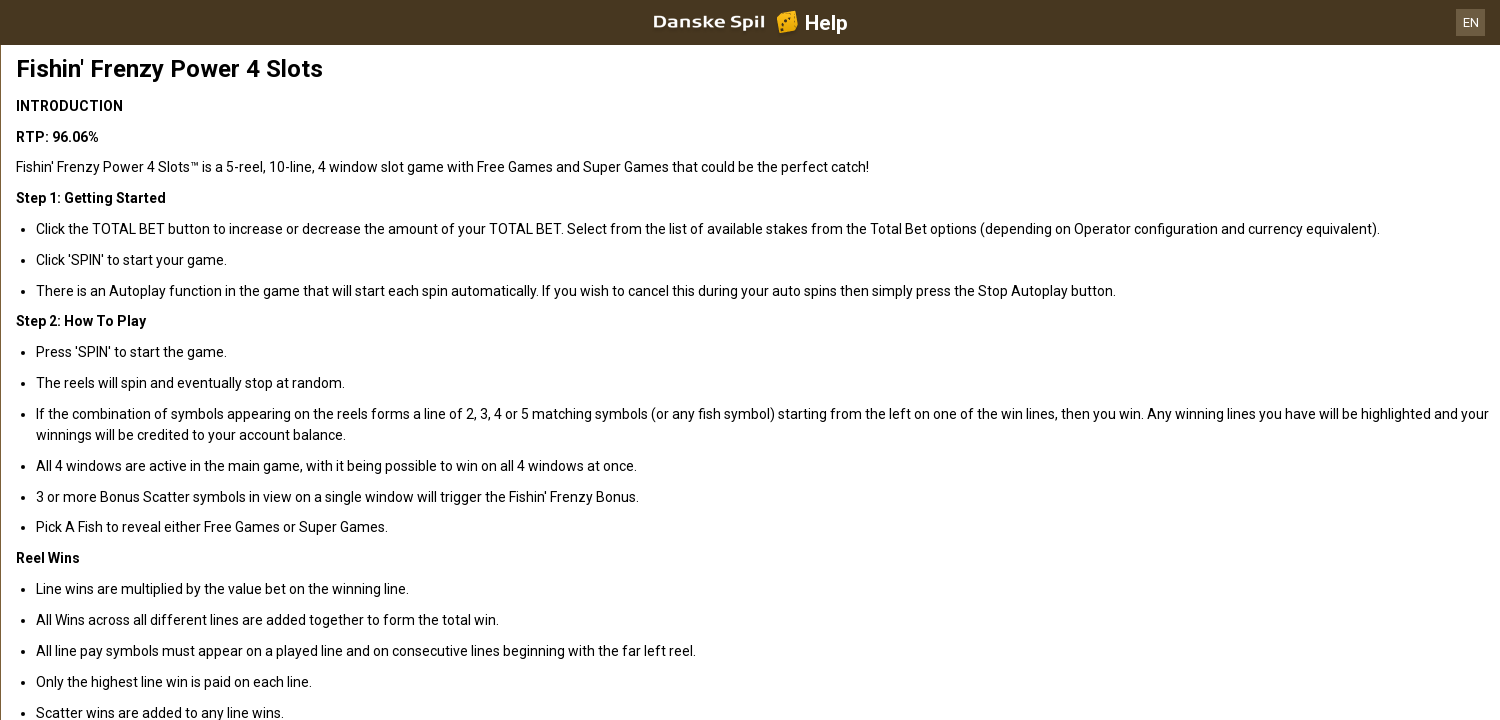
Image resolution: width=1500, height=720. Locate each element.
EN (1471, 22)
